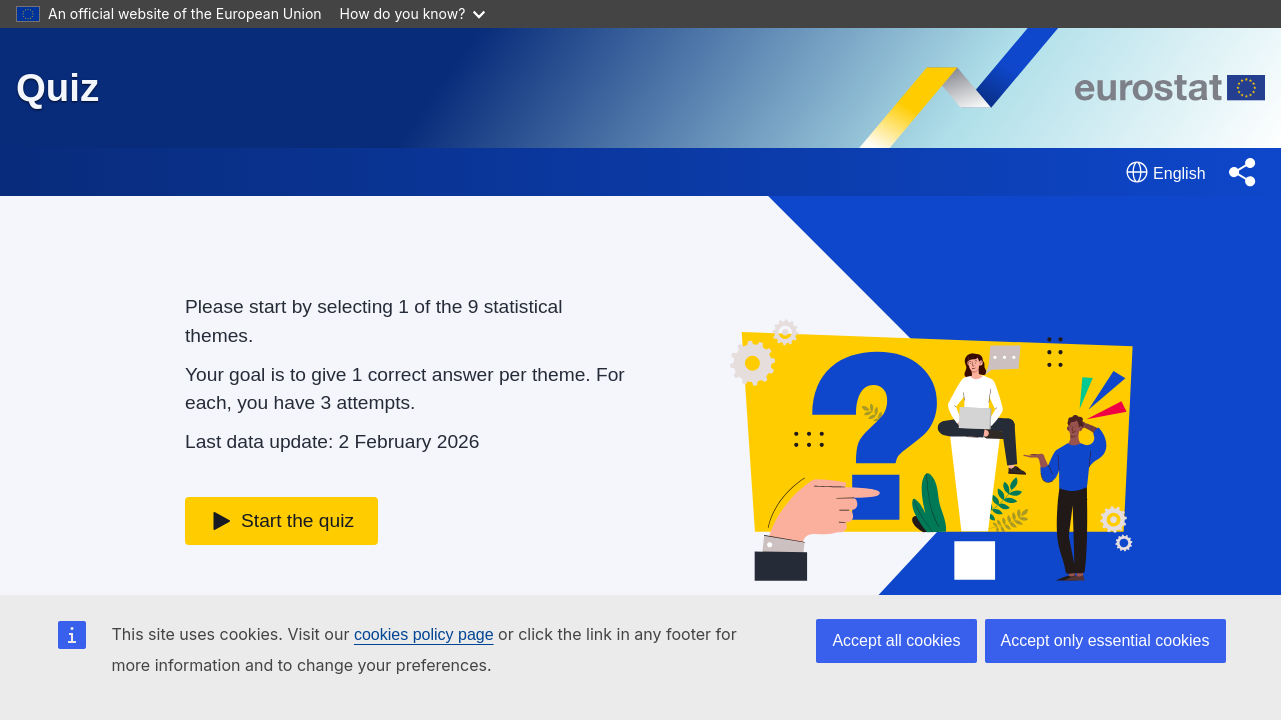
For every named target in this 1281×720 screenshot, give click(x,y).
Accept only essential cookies (1105, 640)
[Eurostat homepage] (1170, 88)
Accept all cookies (896, 640)
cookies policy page (424, 634)
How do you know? (413, 13)
